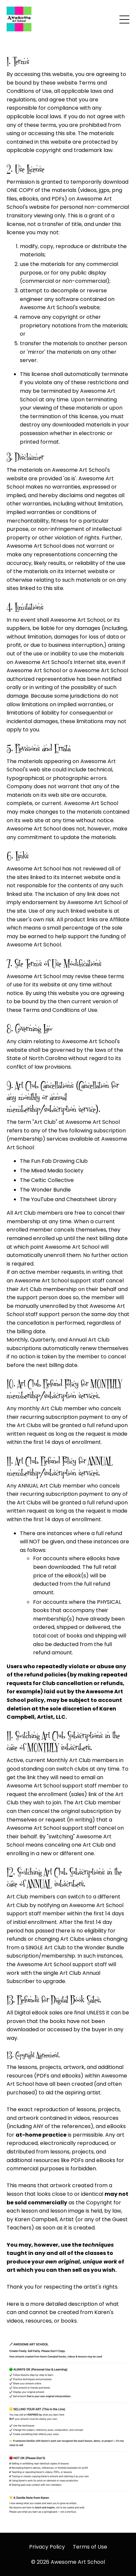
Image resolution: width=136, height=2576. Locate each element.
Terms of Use (90, 2547)
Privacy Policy (47, 2547)
